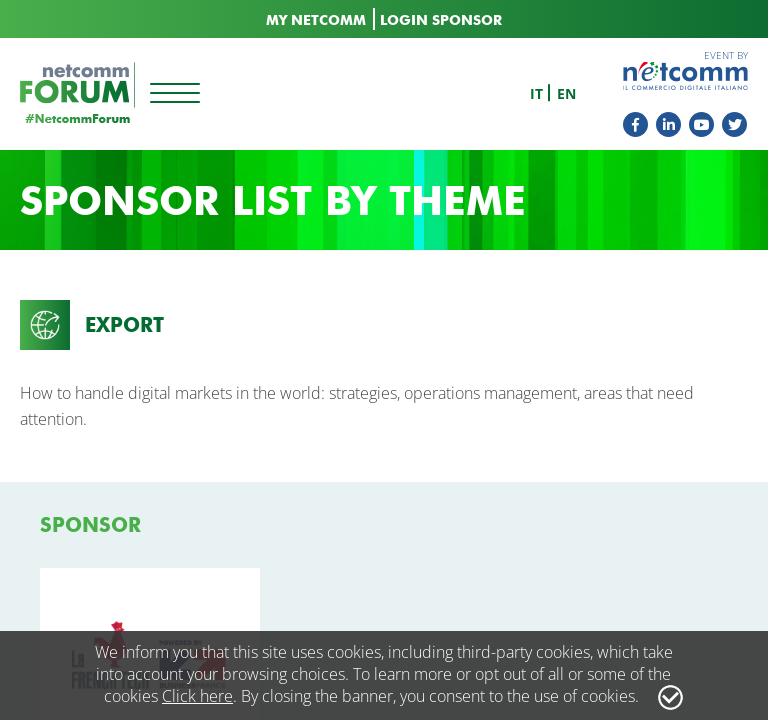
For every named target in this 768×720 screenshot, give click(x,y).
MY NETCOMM (316, 20)
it (536, 93)
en (566, 93)
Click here (197, 696)
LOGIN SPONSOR (441, 20)
